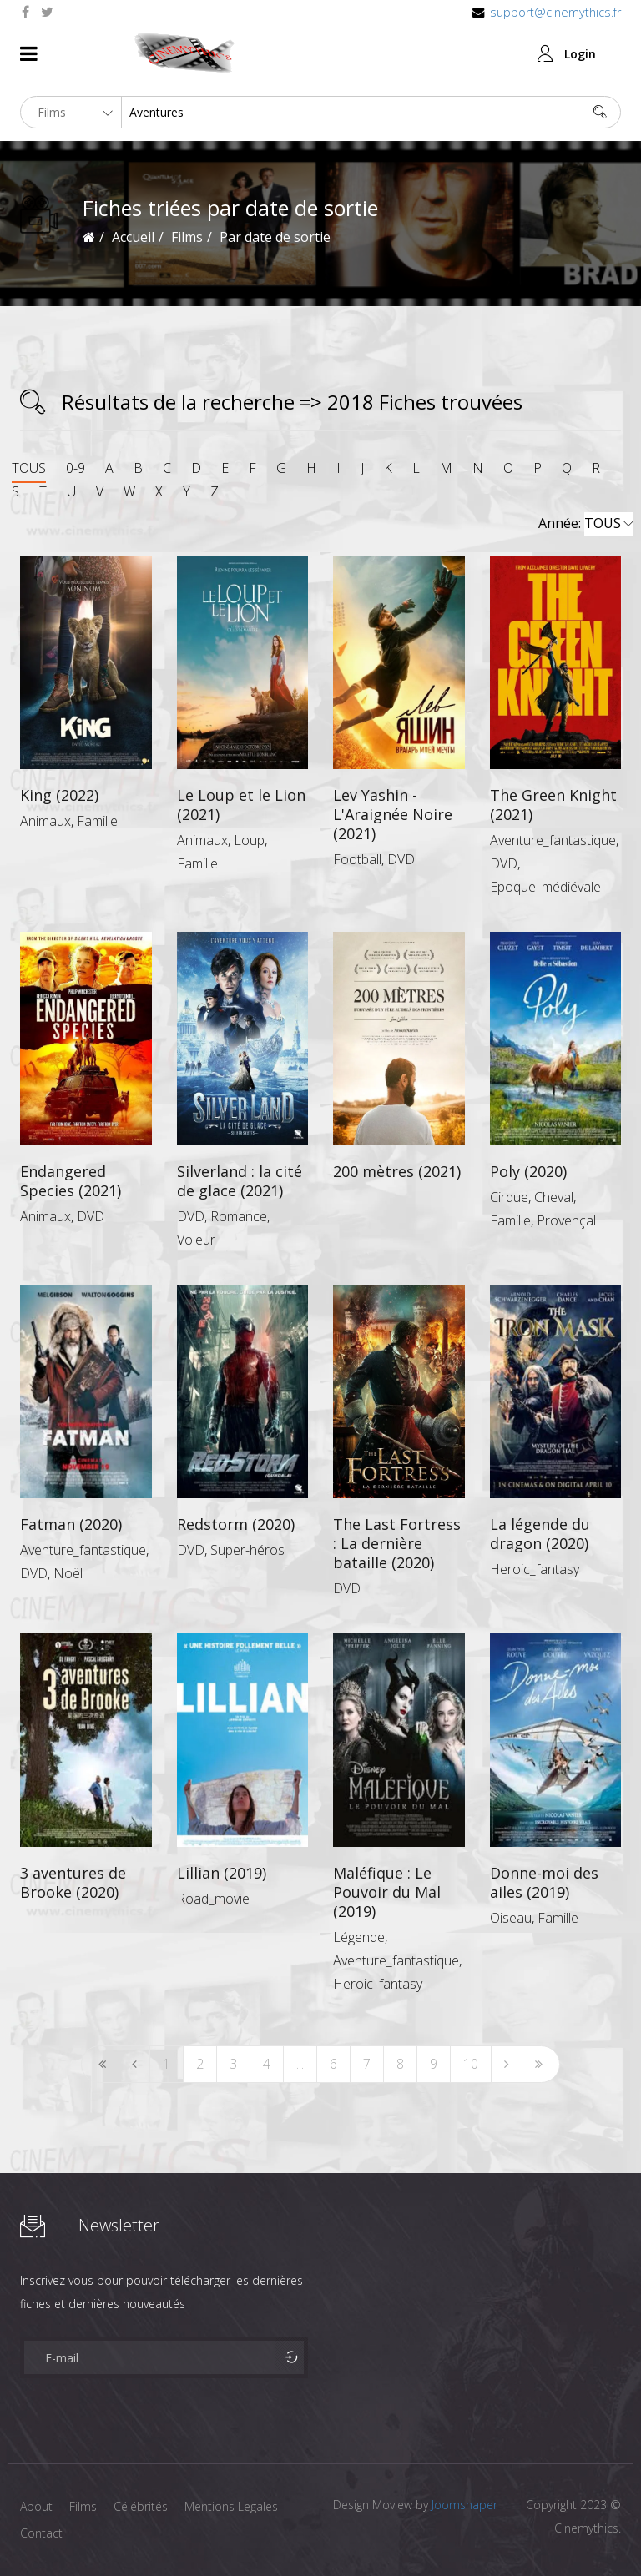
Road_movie (213, 1898)
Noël (68, 1573)
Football (357, 859)
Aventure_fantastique (553, 840)
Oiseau (511, 1918)
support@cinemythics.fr (555, 12)
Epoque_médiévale (545, 887)
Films (83, 2506)
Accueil (133, 237)
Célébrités (141, 2506)
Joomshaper (464, 2505)
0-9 (75, 468)
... (300, 2064)
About (36, 2506)
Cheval (553, 1197)
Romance (238, 1216)
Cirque (509, 1197)
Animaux (45, 821)
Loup (249, 840)
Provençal (566, 1220)
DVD (401, 859)
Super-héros (247, 1550)
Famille (97, 821)
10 (470, 2064)
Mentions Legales (231, 2506)
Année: (585, 524)
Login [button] (580, 54)
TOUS (29, 468)
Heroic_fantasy (534, 1569)
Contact (41, 2533)
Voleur (196, 1239)
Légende (359, 1937)
